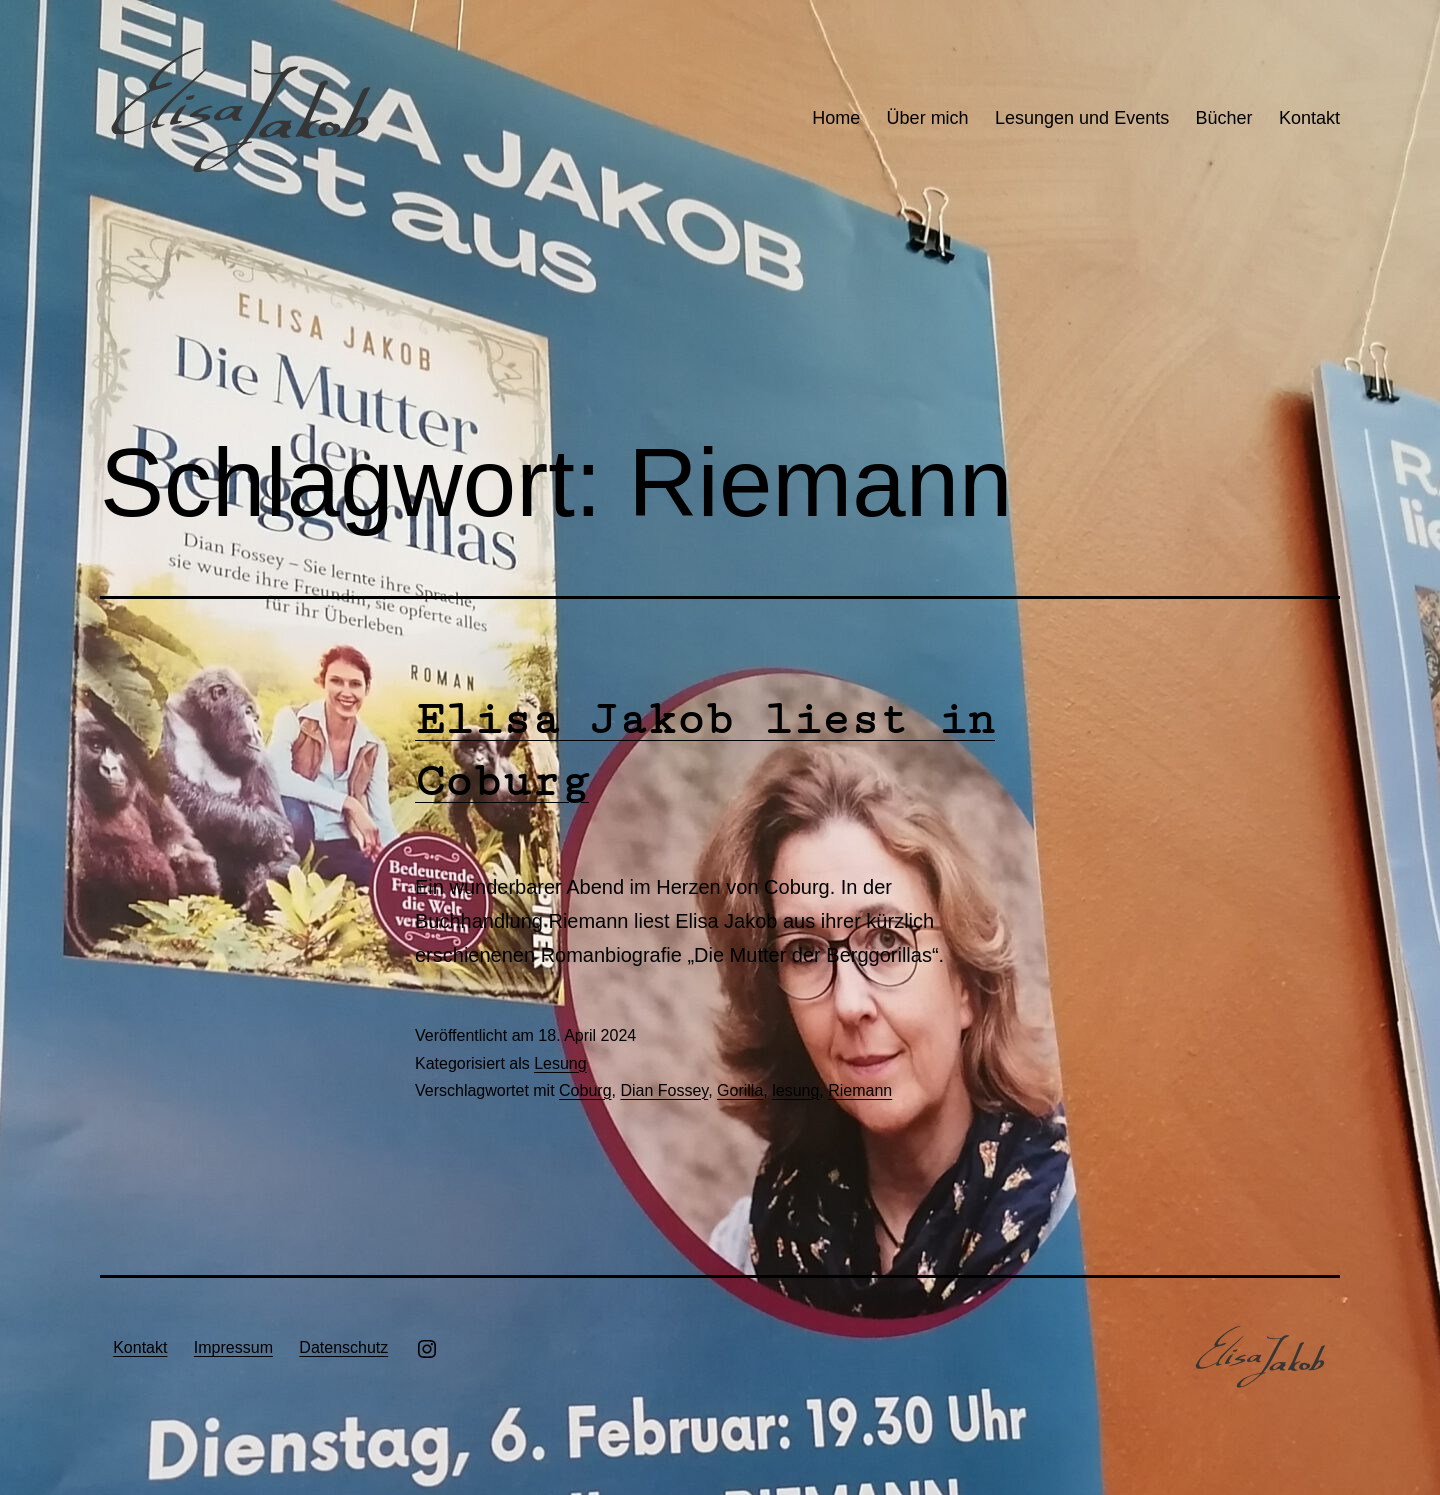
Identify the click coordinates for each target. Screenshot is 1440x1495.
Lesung (560, 1063)
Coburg (585, 1090)
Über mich (928, 118)
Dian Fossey (664, 1090)
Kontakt (1309, 118)
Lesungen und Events (1082, 118)
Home (836, 118)
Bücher (1224, 118)
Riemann (860, 1090)
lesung (795, 1090)
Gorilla (740, 1090)
